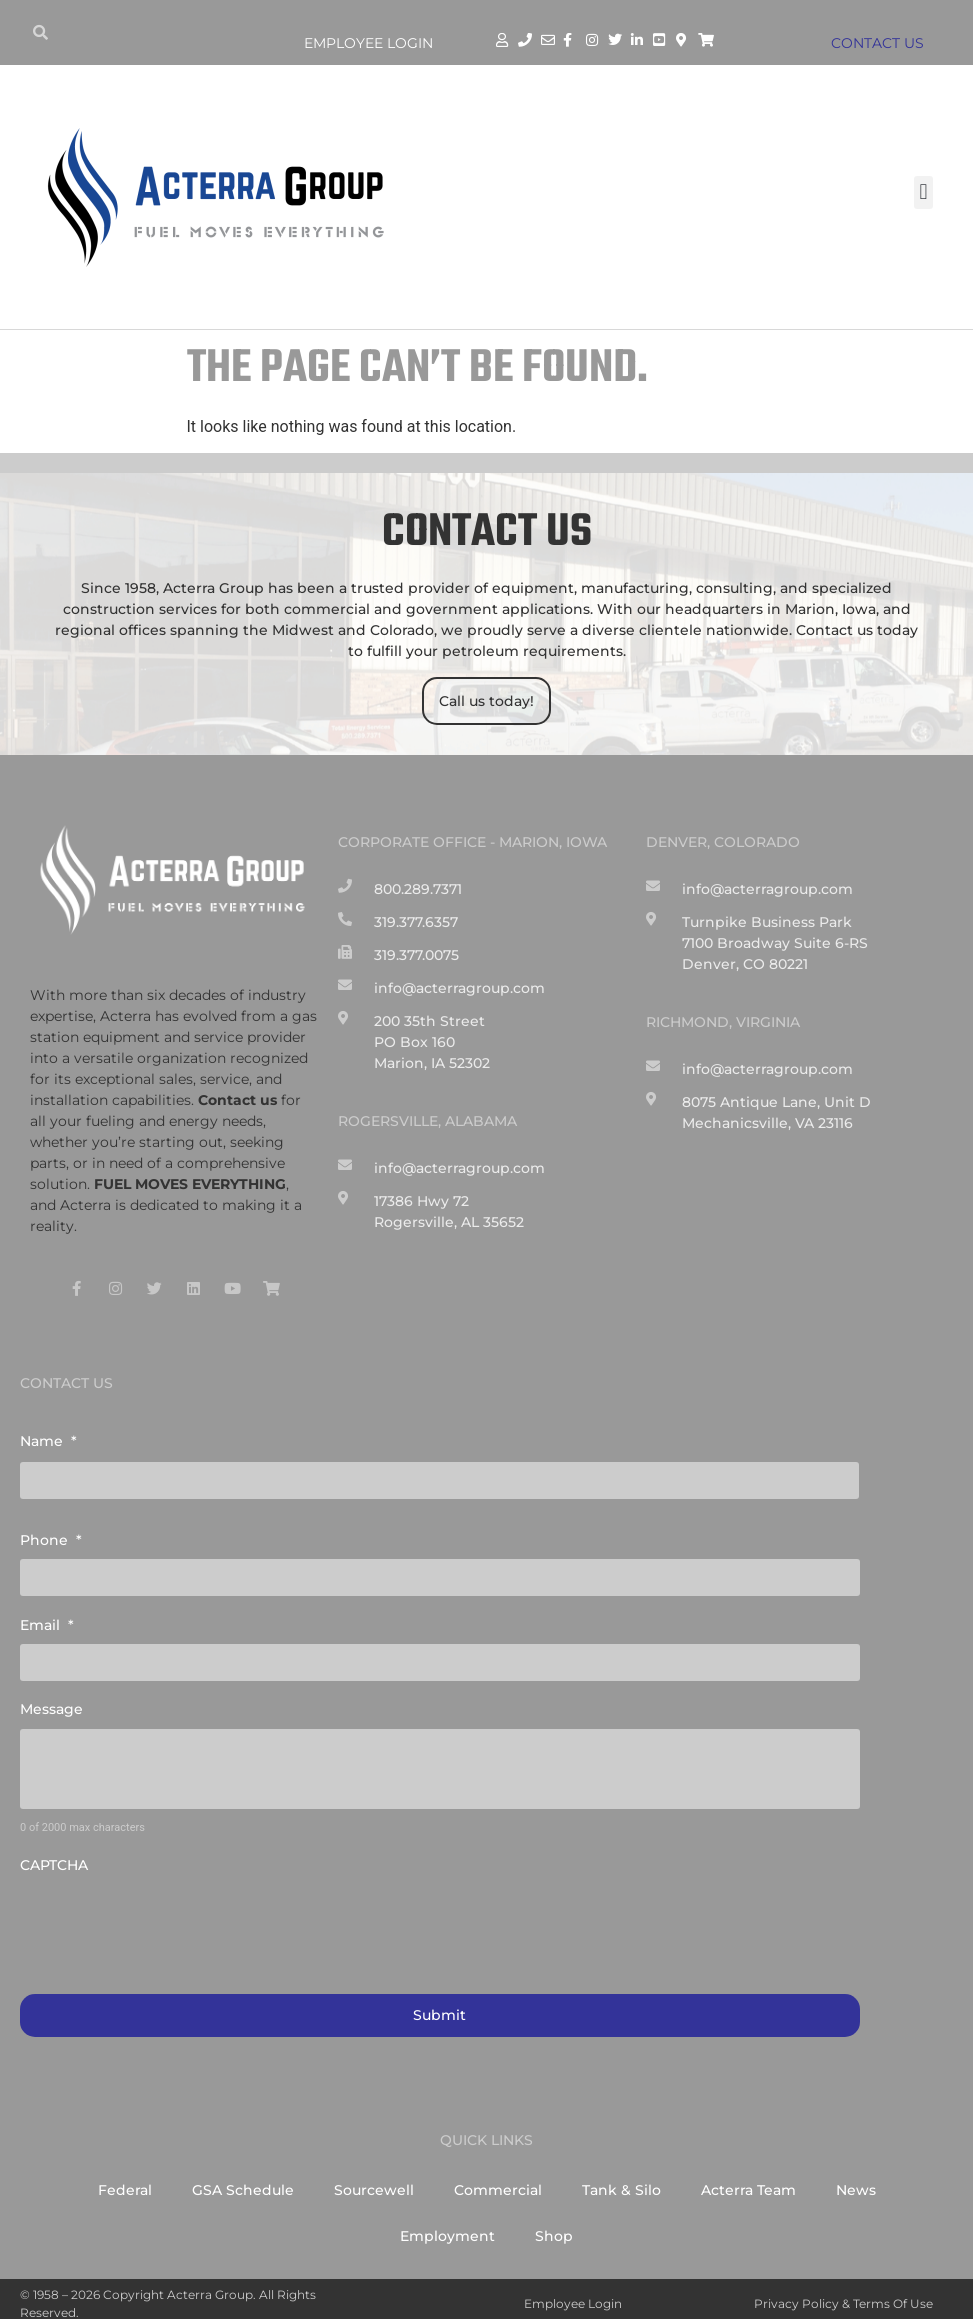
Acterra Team (748, 2180)
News (856, 2180)
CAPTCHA (54, 1857)
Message (51, 1701)
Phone (51, 1537)
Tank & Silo (621, 2180)
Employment (447, 2226)
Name (48, 1441)
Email (47, 1619)
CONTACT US (881, 43)
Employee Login (368, 43)
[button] (923, 192)
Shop (554, 2226)
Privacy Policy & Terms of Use (843, 2293)
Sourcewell (374, 2180)
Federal (125, 2180)
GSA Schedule (243, 2180)
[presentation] (172, 1915)
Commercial (498, 2180)
